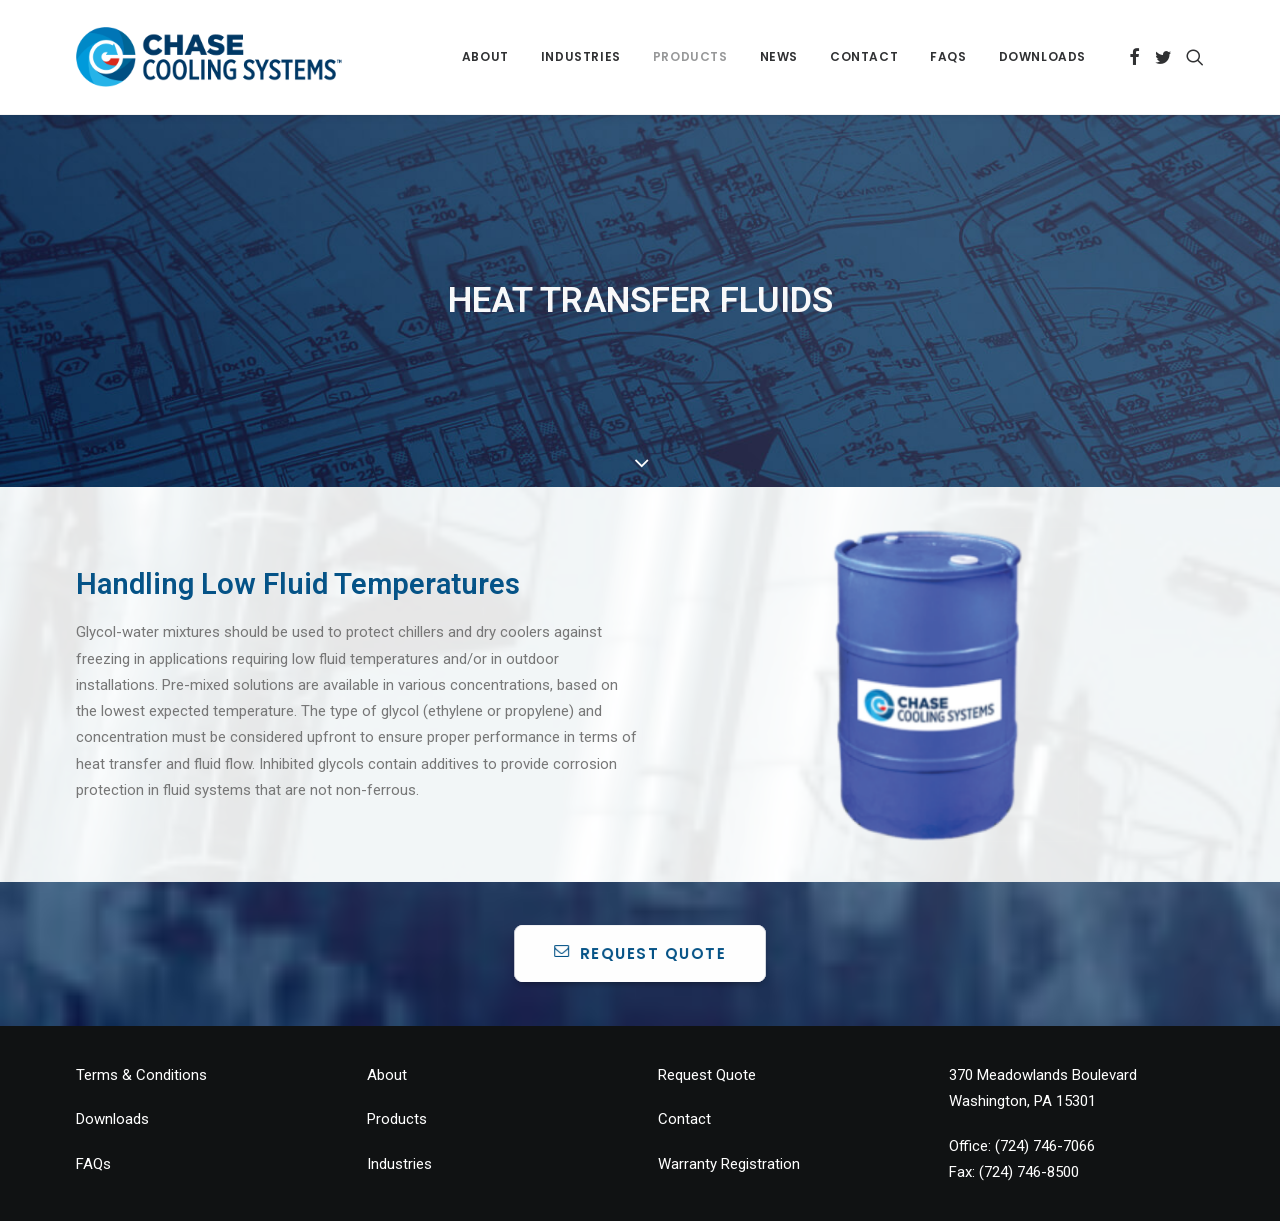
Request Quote (707, 1033)
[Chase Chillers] (209, 57)
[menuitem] (485, 57)
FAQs (948, 56)
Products (690, 56)
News (779, 56)
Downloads (1042, 56)
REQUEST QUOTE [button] (640, 911)
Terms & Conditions (141, 1033)
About (485, 56)
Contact (864, 56)
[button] (1134, 57)
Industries (581, 56)
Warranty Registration (729, 1121)
